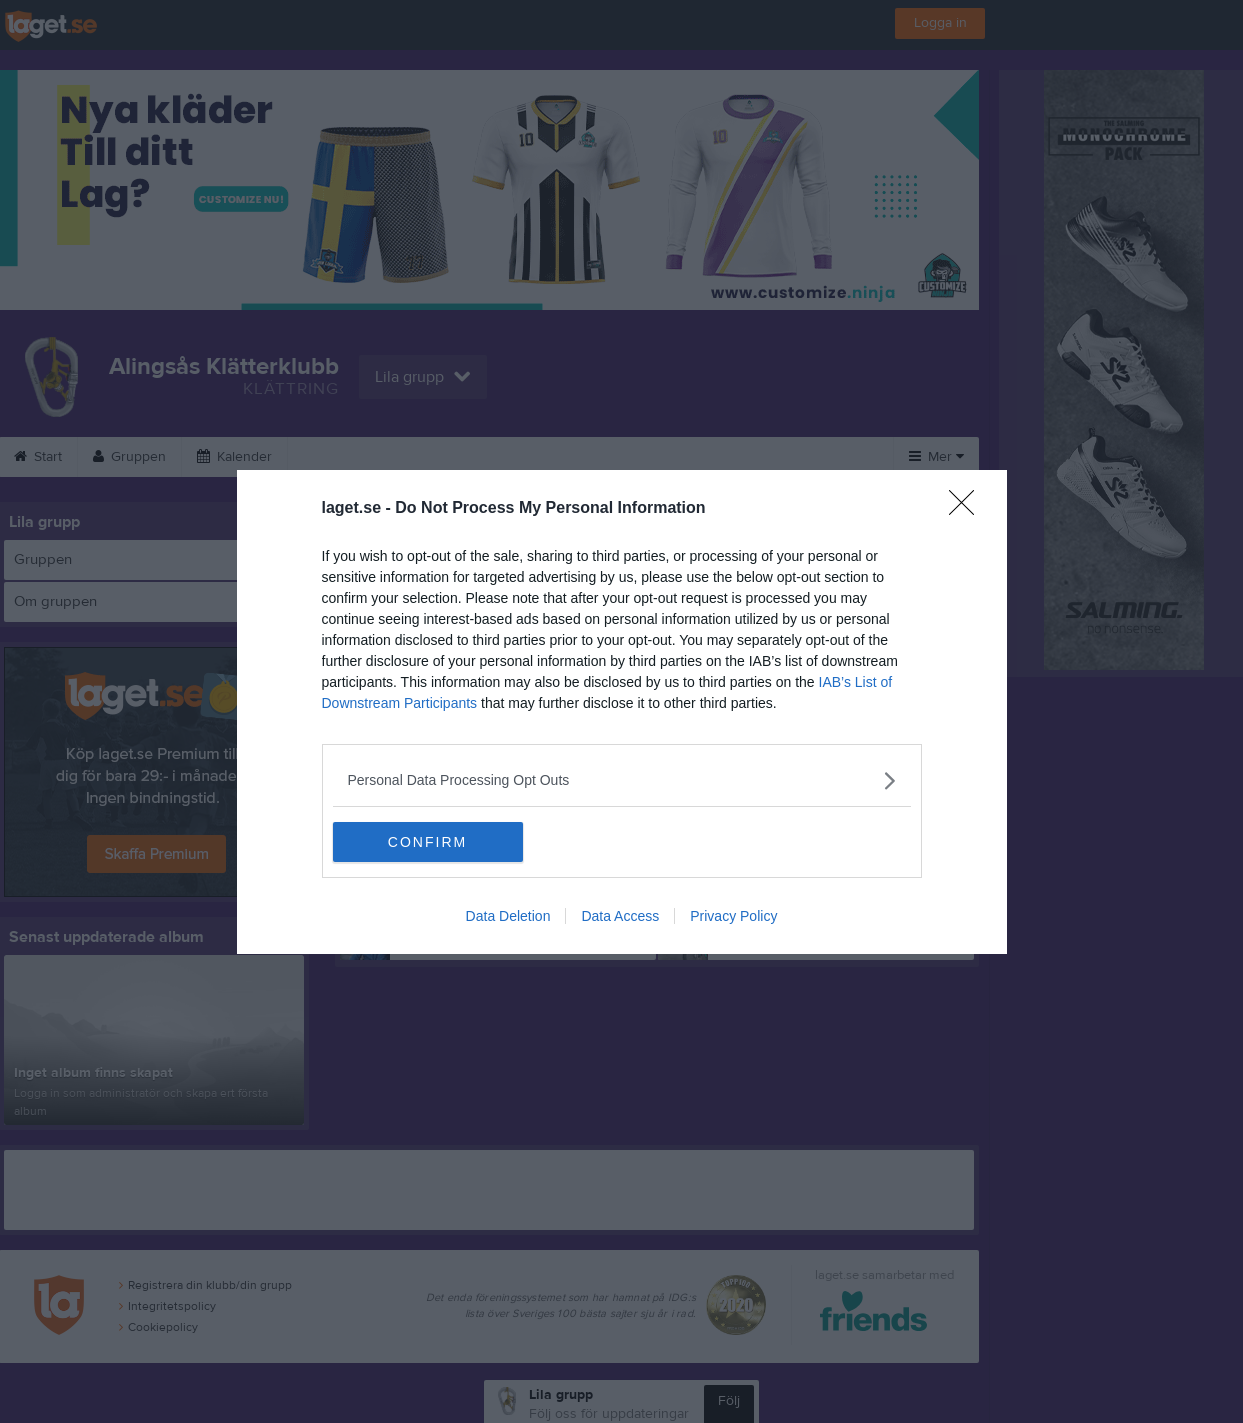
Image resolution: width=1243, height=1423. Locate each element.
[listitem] (622, 780)
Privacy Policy (733, 916)
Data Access (620, 916)
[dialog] (622, 712)
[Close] (968, 509)
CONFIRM (427, 842)
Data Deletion (508, 916)
